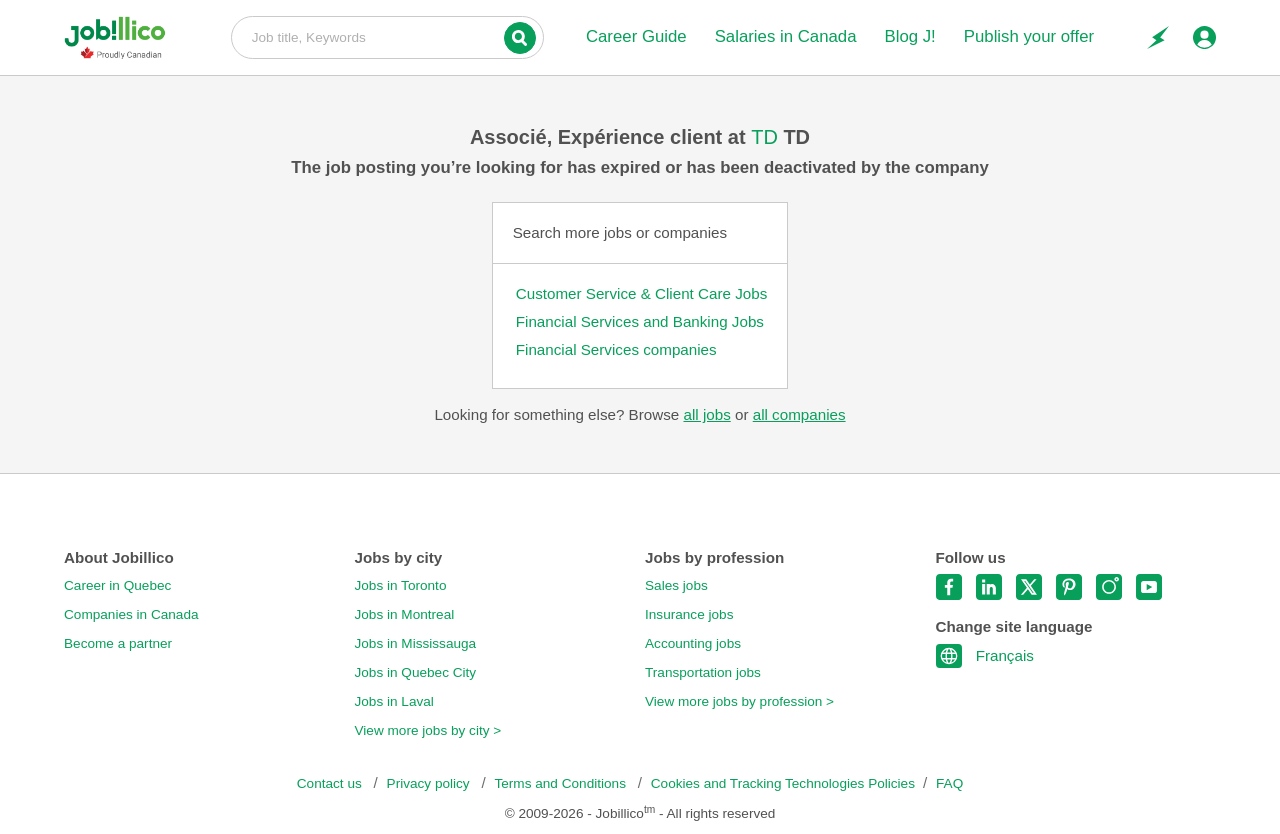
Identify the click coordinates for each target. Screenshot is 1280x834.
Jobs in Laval (394, 701)
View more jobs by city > (428, 730)
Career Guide (636, 36)
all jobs (706, 414)
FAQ (949, 783)
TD (767, 137)
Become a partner (118, 643)
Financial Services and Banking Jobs (640, 321)
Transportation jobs (703, 672)
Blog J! (909, 36)
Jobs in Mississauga (416, 643)
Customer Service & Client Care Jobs (642, 293)
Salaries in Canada (786, 36)
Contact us (331, 783)
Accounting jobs (693, 643)
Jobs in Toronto (401, 585)
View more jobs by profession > (739, 701)
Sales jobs (676, 585)
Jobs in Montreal (405, 614)
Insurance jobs (689, 614)
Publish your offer (1029, 36)
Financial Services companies (616, 349)
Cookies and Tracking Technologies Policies (783, 783)
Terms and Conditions (561, 783)
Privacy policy (430, 783)
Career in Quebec (117, 585)
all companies (799, 414)
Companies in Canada (131, 614)
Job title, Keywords (387, 36)
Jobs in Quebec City (416, 672)
